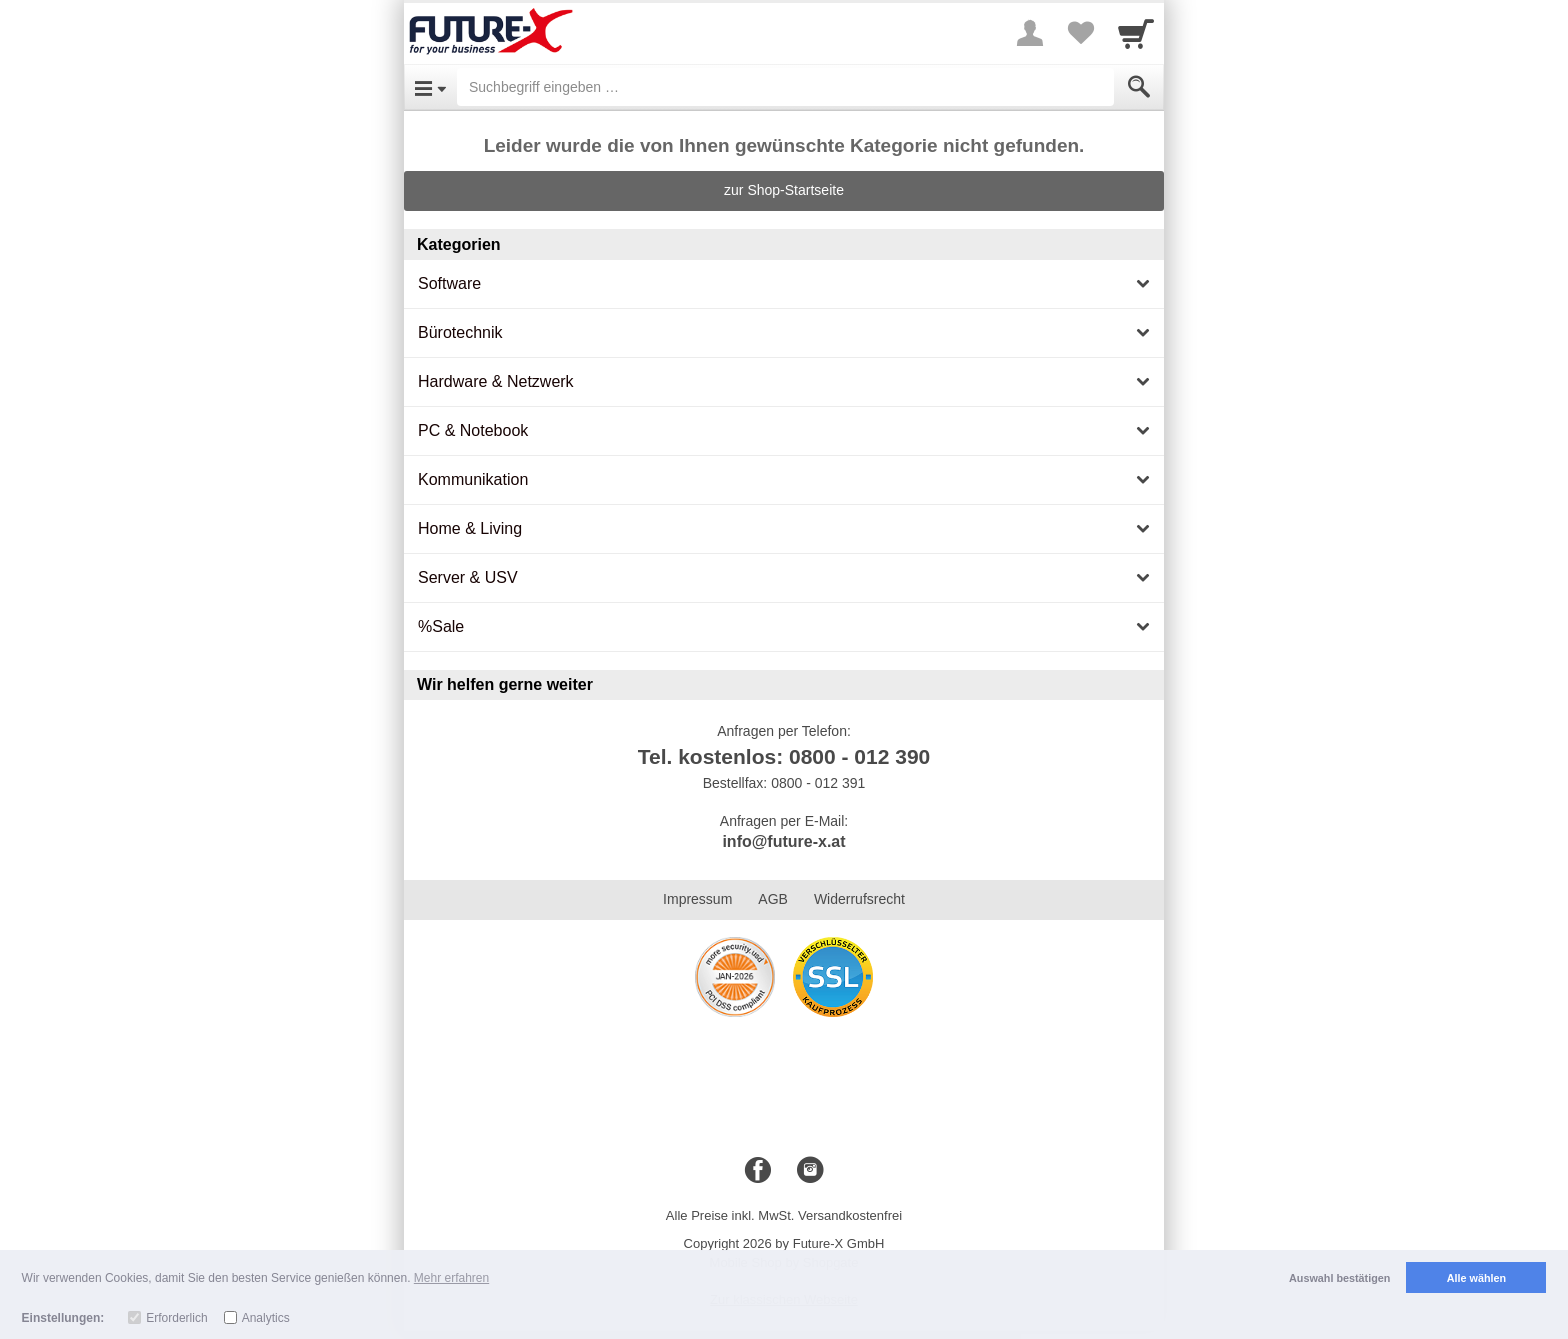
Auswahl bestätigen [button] (1339, 1278)
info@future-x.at (783, 841)
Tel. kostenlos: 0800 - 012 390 (784, 756)
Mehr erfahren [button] (451, 1278)
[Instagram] (810, 1171)
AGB (773, 899)
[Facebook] (758, 1171)
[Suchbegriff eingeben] (785, 87)
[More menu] (1030, 33)
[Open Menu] (430, 87)
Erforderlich (176, 1318)
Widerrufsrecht (859, 899)
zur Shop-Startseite (784, 190)
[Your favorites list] (1080, 33)
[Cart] (1136, 33)
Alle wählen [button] (1476, 1278)
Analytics (266, 1318)
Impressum (697, 899)
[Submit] (1139, 87)
